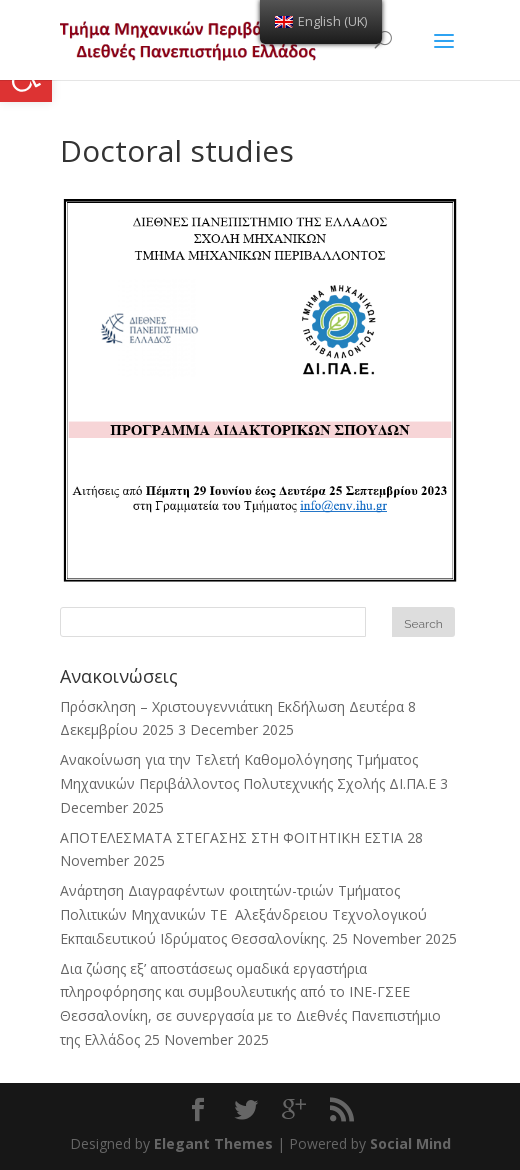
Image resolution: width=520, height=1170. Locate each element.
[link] (198, 1110)
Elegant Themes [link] (213, 1143)
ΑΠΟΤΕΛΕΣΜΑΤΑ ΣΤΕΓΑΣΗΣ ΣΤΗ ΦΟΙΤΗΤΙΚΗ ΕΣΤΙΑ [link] (231, 837)
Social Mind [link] (410, 1143)
